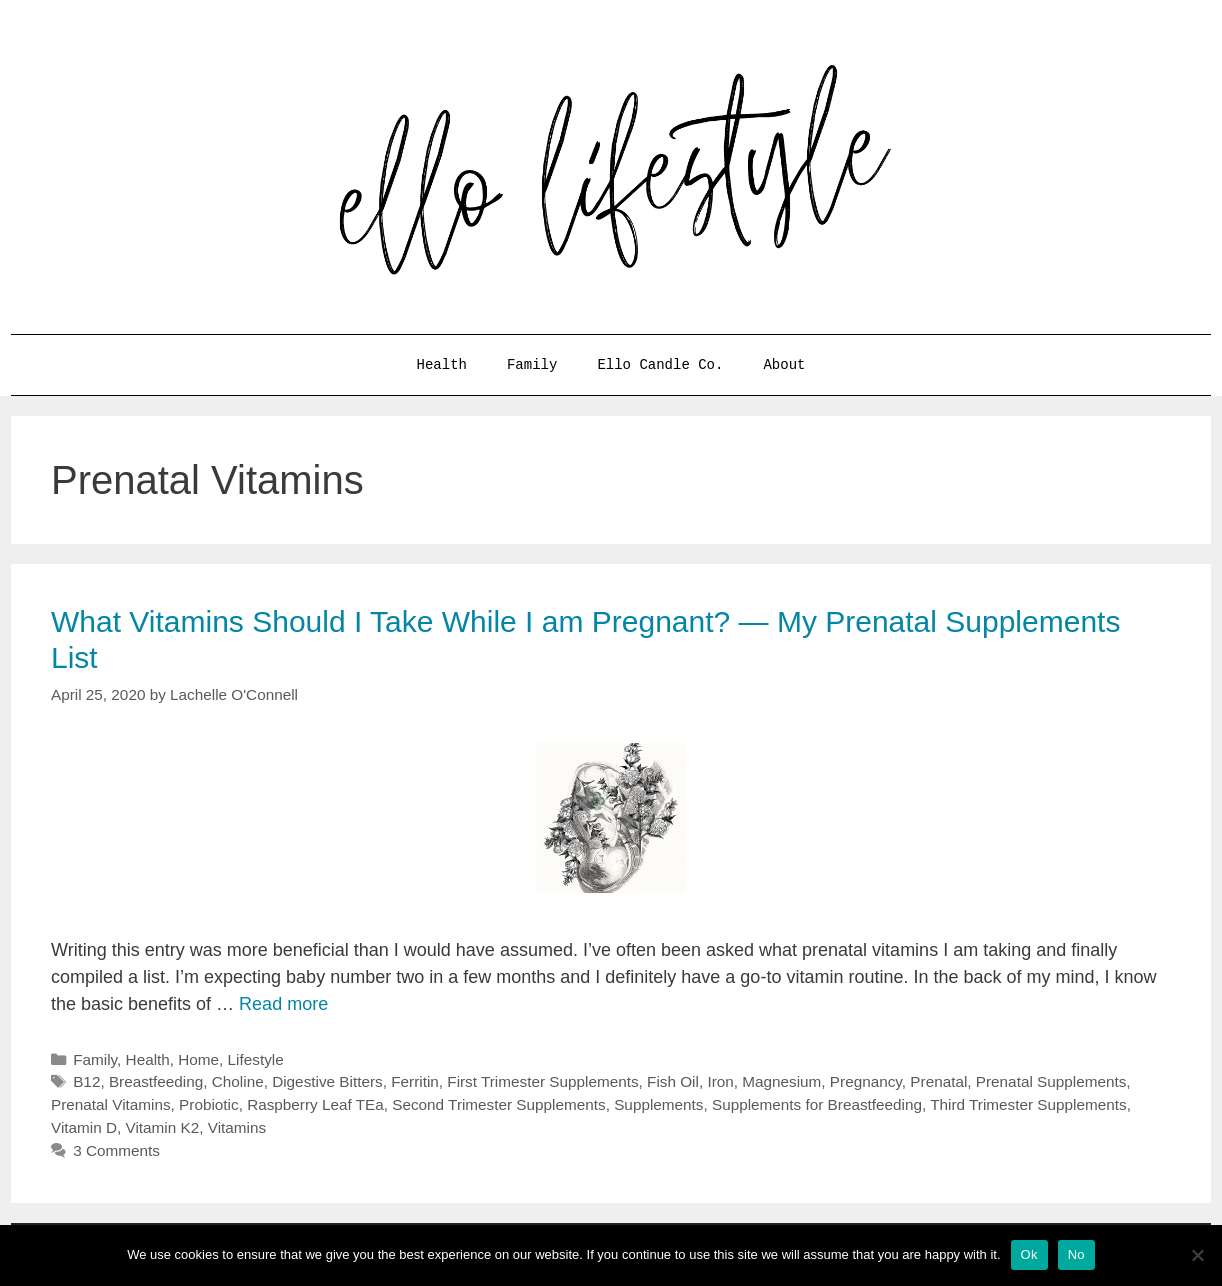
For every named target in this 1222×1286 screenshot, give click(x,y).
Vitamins (237, 1127)
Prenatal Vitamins (111, 1104)
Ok (1029, 1254)
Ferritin (415, 1081)
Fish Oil (673, 1081)
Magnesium (781, 1081)
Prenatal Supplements (1051, 1081)
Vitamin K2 (163, 1127)
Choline (238, 1081)
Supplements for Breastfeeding (817, 1104)
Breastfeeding (156, 1081)
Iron (720, 1081)
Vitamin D (84, 1127)
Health (442, 365)
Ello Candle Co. (660, 365)
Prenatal (938, 1081)
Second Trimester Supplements (498, 1104)
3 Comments (116, 1150)
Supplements (658, 1104)
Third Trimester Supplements (1028, 1104)
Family (532, 365)
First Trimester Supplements (542, 1081)
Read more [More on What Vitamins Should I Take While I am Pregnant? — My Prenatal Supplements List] (283, 1004)
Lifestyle (256, 1059)
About (784, 365)
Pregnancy (866, 1081)
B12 (86, 1081)
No (1076, 1254)
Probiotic (209, 1104)
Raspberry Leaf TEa (315, 1104)
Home (198, 1059)
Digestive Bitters (327, 1081)
